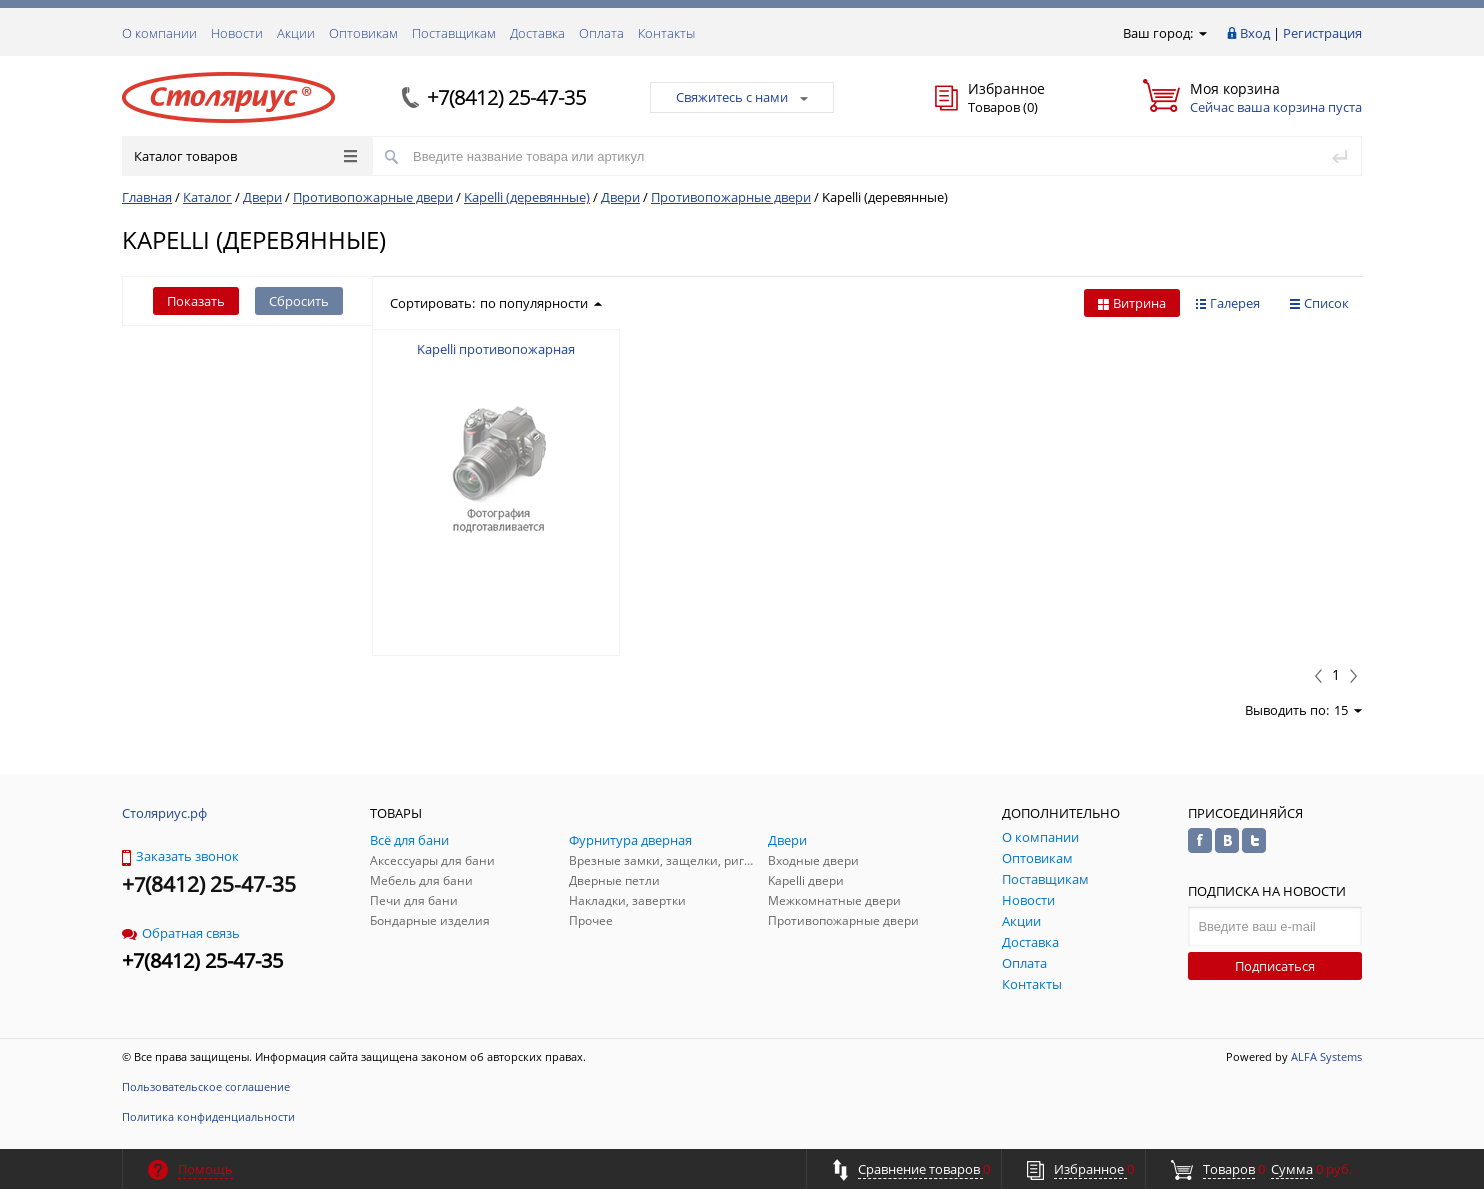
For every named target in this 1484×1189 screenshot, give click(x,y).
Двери (262, 197)
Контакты (666, 33)
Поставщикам (454, 33)
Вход (1255, 33)
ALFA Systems (1326, 1056)
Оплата (601, 33)
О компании (159, 33)
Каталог (207, 197)
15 (1348, 710)
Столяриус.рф (164, 813)
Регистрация (1322, 33)
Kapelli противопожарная (496, 349)
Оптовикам (363, 33)
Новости (237, 33)
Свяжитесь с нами (742, 97)
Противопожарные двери (373, 197)
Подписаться (1275, 966)
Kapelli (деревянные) (527, 197)
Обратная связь (181, 933)
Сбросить (299, 301)
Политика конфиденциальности (208, 1116)
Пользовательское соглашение (206, 1086)
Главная (147, 197)
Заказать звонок (180, 856)
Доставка (537, 33)
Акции (296, 33)
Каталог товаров (245, 156)
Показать (196, 301)
